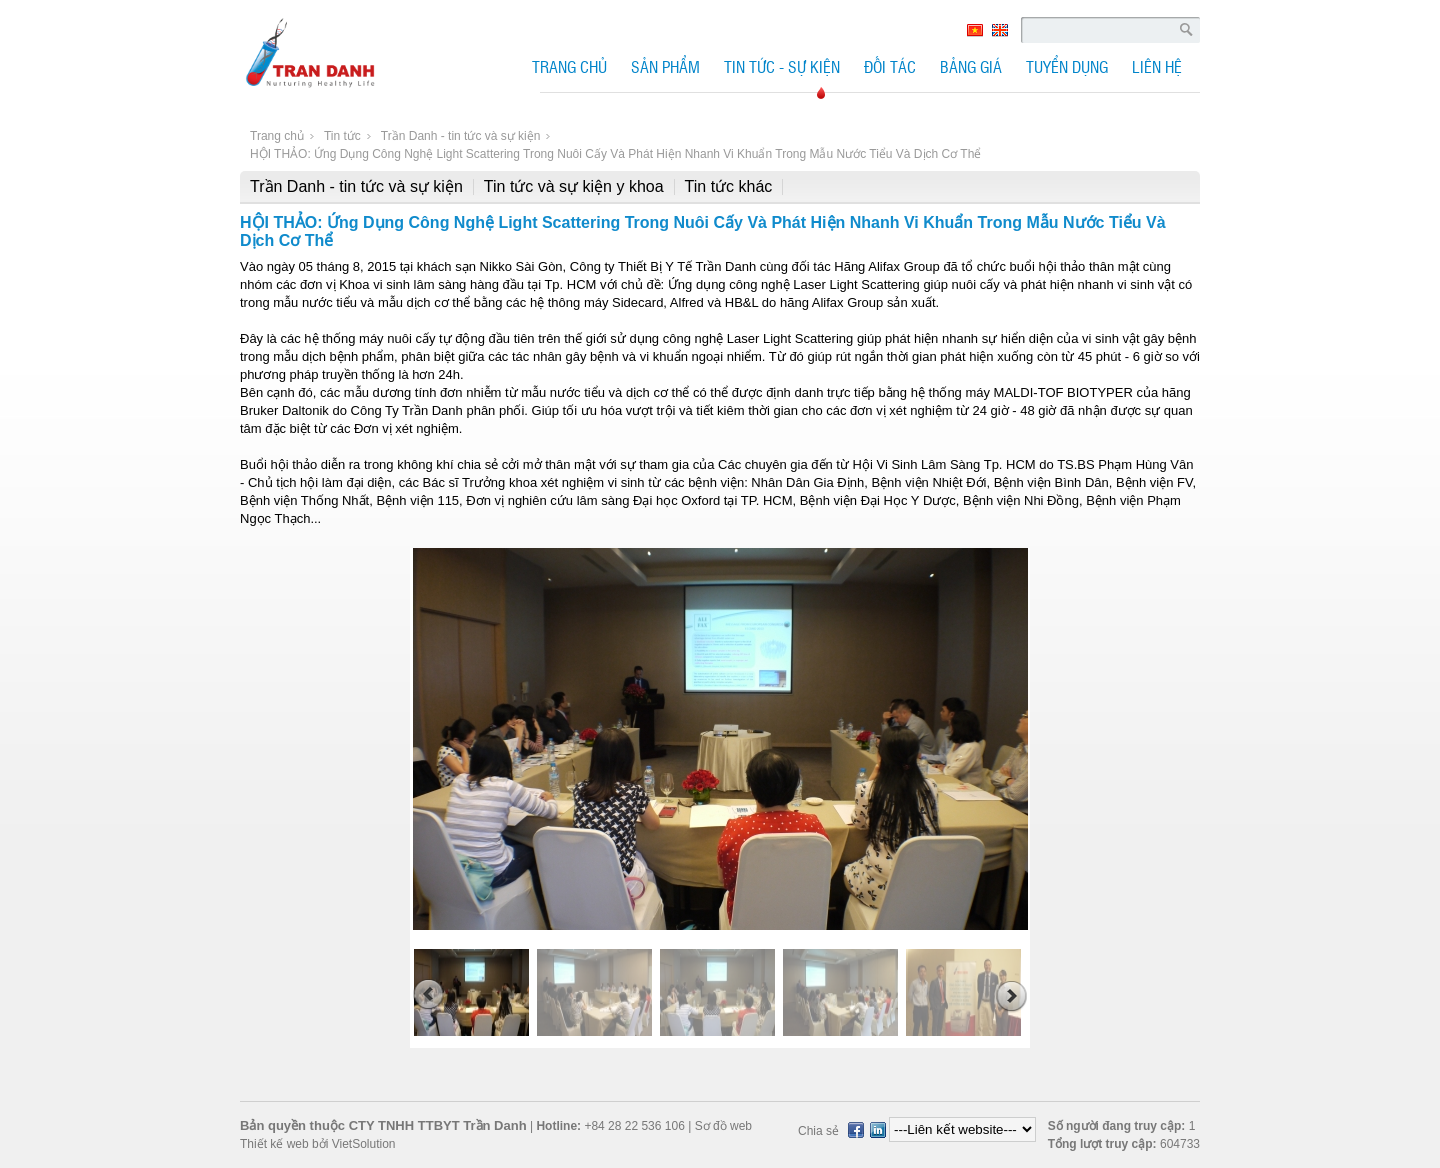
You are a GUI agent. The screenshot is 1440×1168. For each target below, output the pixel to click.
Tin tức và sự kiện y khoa (574, 186)
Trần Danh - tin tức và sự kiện (356, 186)
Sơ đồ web (723, 1126)
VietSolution (361, 1144)
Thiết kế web (274, 1144)
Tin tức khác (729, 186)
